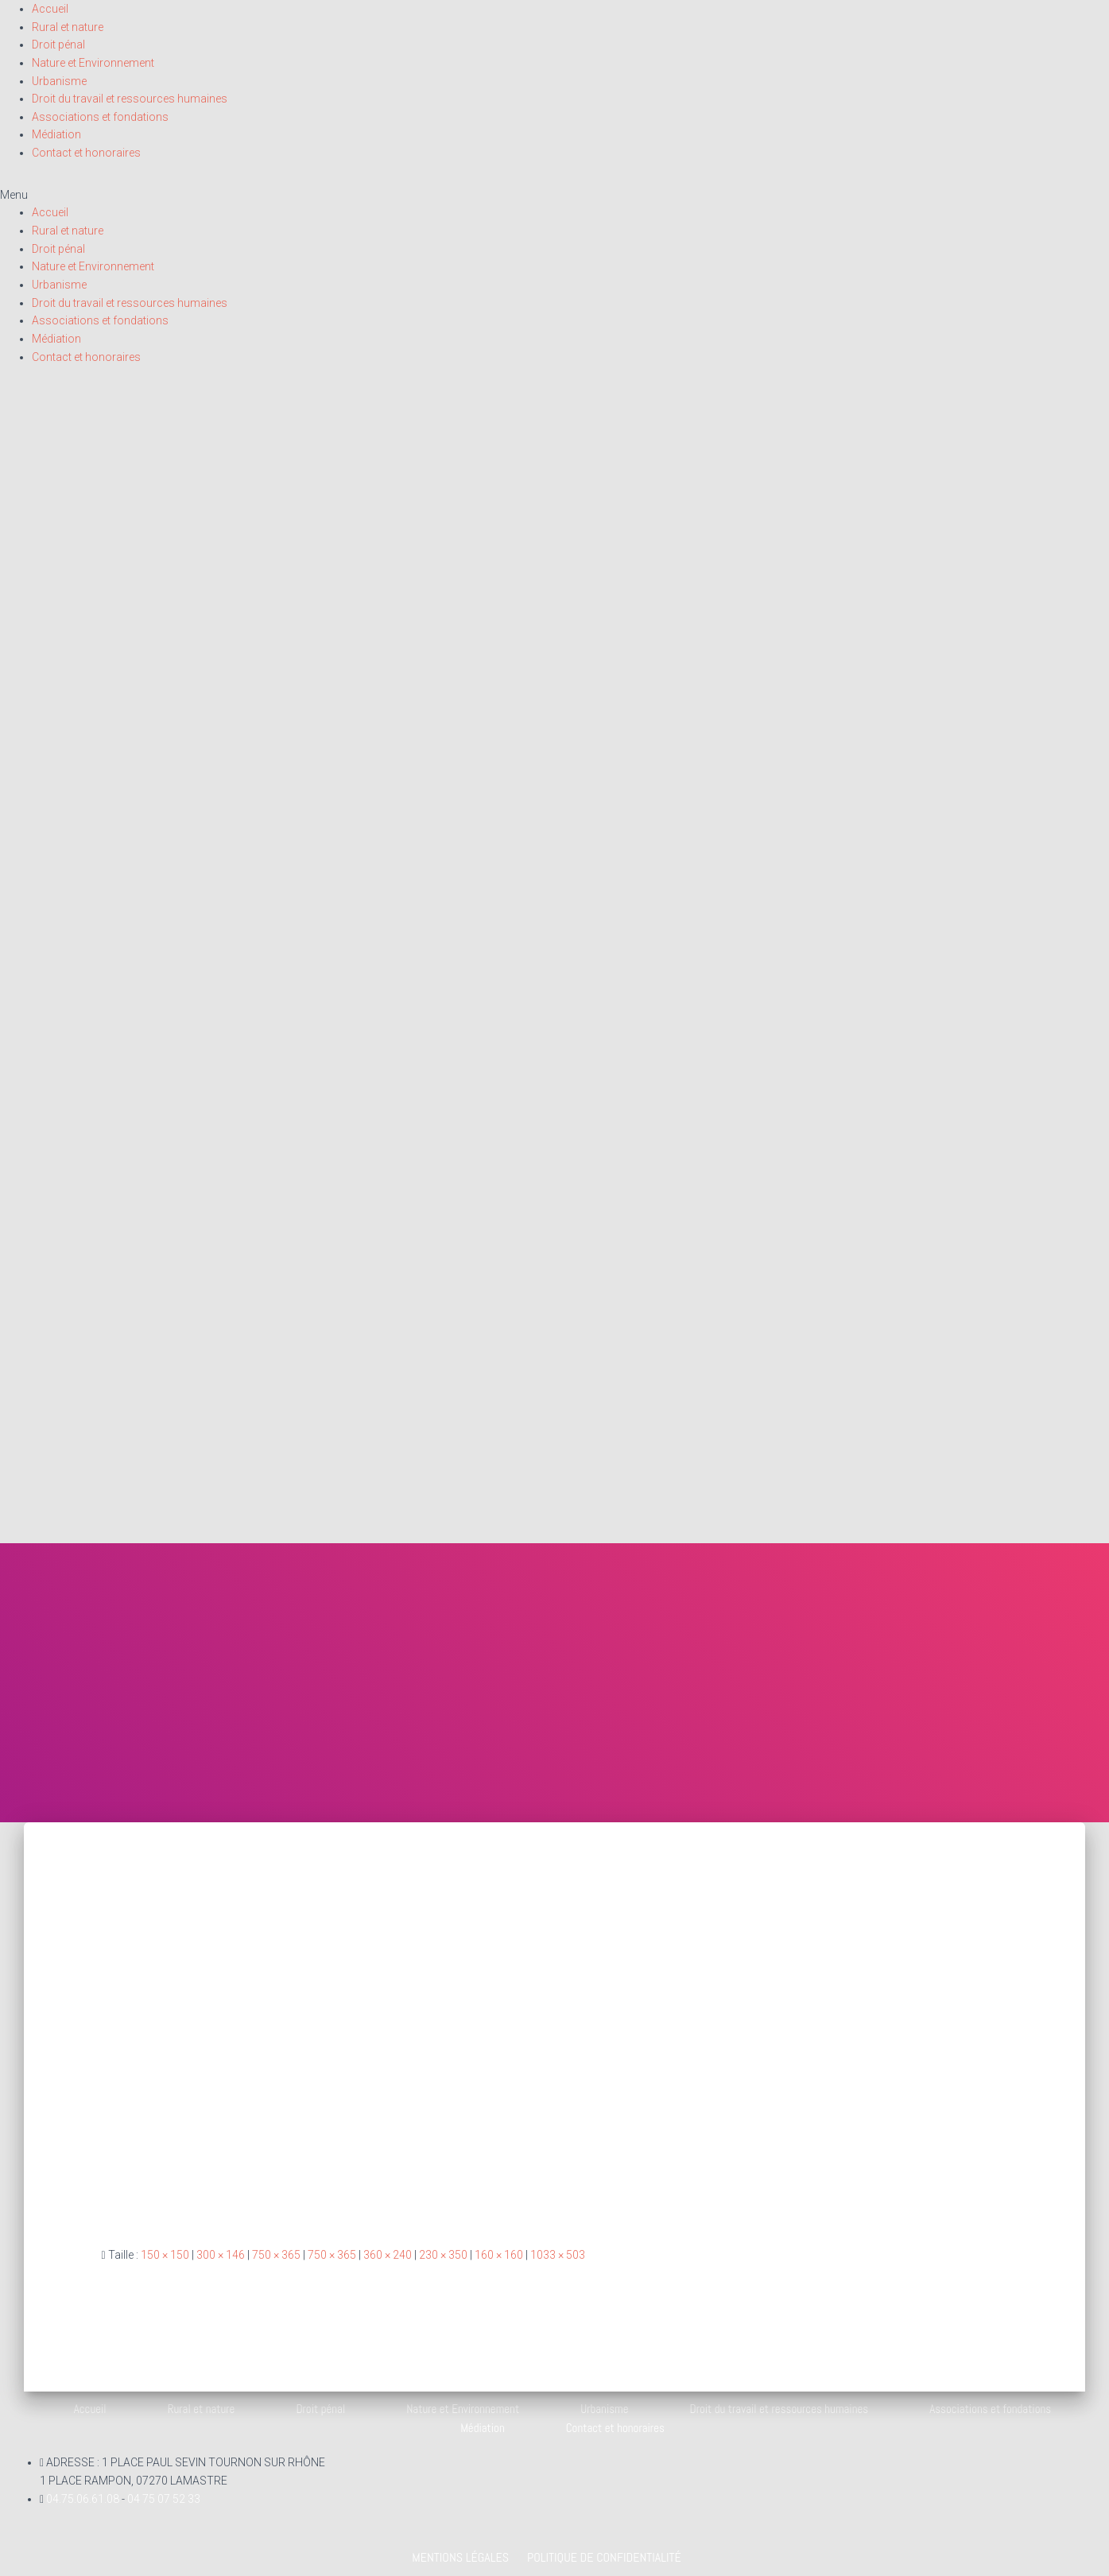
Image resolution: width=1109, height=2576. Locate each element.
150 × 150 (165, 2254)
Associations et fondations (100, 117)
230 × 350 (443, 2254)
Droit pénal (58, 44)
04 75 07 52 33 (163, 2499)
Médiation (56, 134)
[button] (554, 195)
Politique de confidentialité (604, 2557)
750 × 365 (276, 2254)
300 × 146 (220, 2254)
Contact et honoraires (86, 152)
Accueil (50, 8)
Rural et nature (67, 27)
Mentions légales (460, 2557)
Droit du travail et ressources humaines (129, 98)
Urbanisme (59, 81)
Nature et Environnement (93, 62)
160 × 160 (499, 2254)
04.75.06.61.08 (84, 2499)
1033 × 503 (557, 2254)
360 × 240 (387, 2254)
